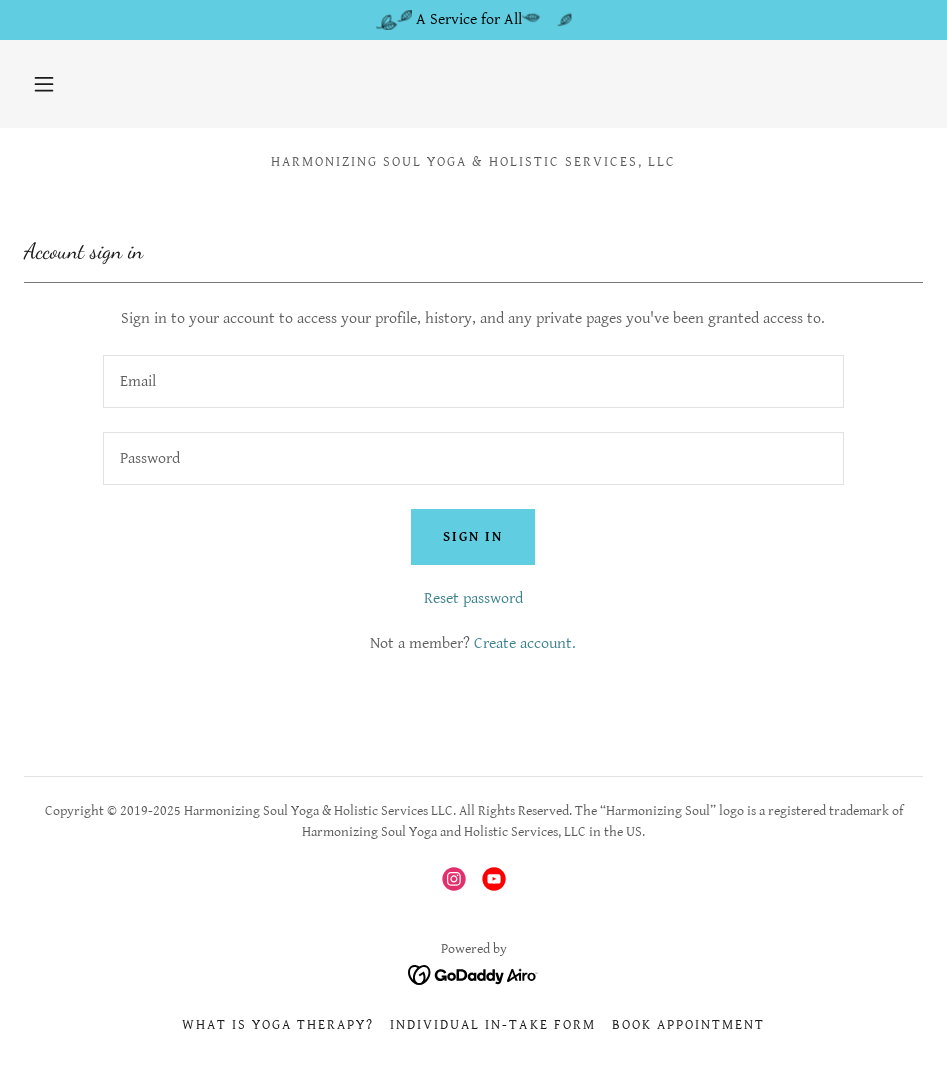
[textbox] (473, 381)
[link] (454, 879)
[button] (44, 84)
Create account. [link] (525, 643)
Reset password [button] (473, 598)
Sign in (473, 537)
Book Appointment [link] (688, 1025)
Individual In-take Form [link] (492, 1025)
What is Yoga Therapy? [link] (278, 1025)
